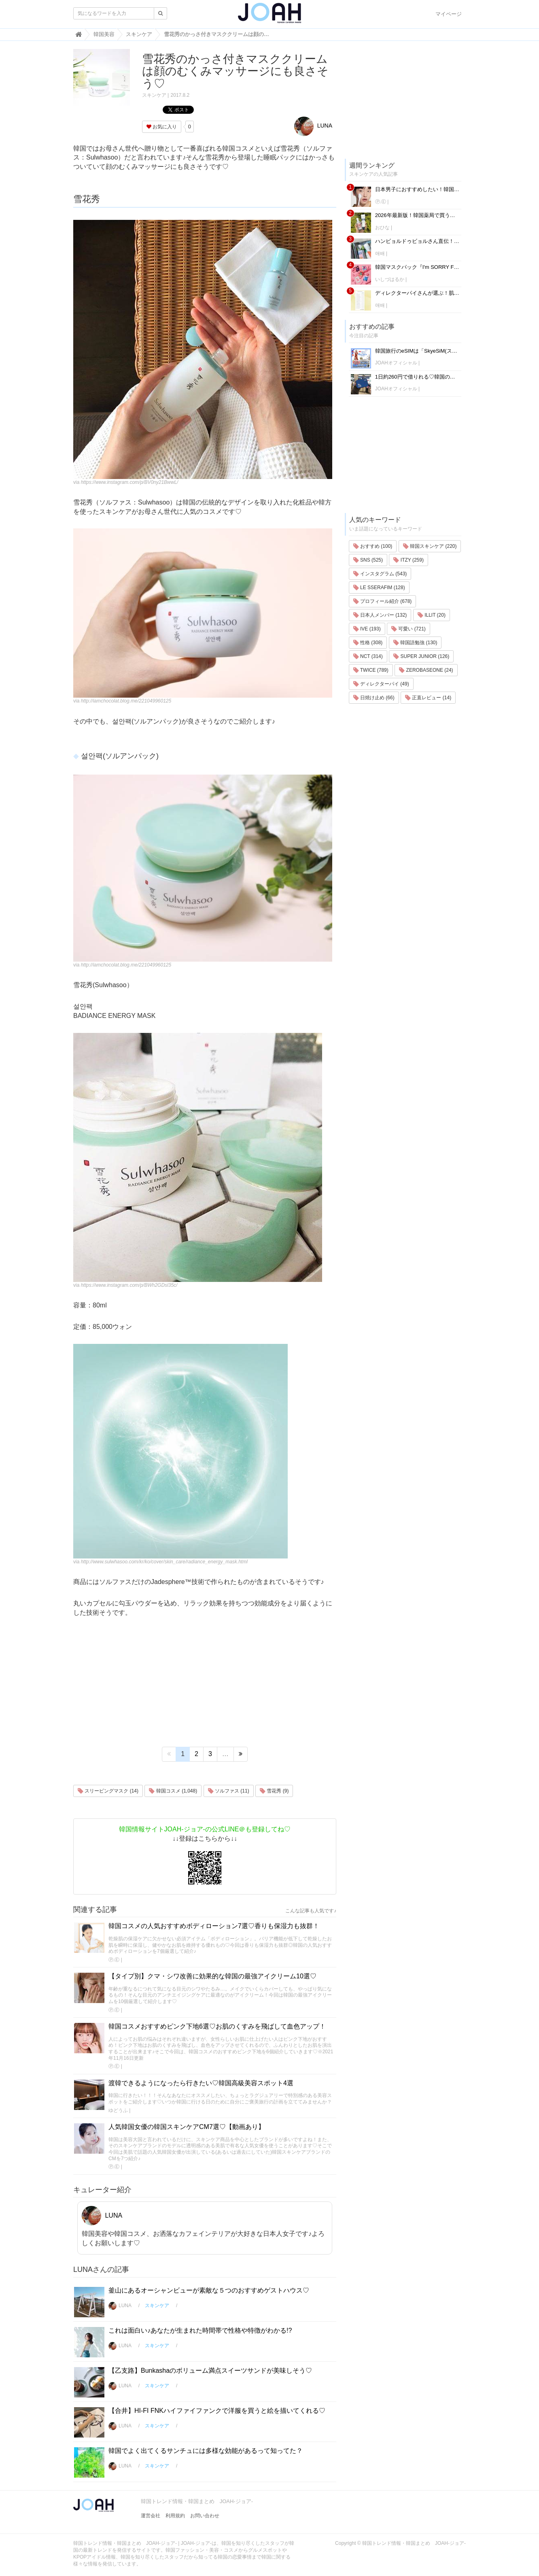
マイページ (448, 14)
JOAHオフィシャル (396, 363)
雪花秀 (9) (274, 1791)
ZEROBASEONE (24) (426, 670)
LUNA (313, 125)
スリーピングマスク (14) (108, 1791)
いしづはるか (389, 279)
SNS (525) (368, 560)
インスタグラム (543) (380, 574)
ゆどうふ (118, 2110)
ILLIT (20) (432, 615)
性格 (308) (368, 642)
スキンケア (154, 95)
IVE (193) (367, 629)
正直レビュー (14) (428, 697)
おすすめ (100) (373, 546)
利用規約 (175, 2516)
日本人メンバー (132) (380, 615)
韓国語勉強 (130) (415, 642)
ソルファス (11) (228, 1791)
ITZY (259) (408, 560)
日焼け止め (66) (374, 697)
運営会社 (150, 2516)
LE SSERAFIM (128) (379, 587)
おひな (382, 227)
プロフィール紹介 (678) (382, 601)
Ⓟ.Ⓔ (113, 1960)
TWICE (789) (370, 670)
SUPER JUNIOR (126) (421, 656)
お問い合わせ (204, 2516)
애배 (380, 253)
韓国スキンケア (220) (430, 546)
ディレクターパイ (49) (381, 684)
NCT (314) (368, 656)
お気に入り (161, 127)
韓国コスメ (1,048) (173, 1791)
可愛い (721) (408, 629)
